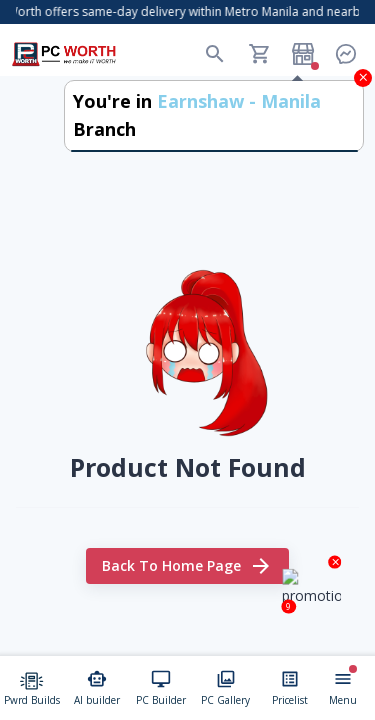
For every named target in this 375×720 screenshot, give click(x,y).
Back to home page (187, 566)
